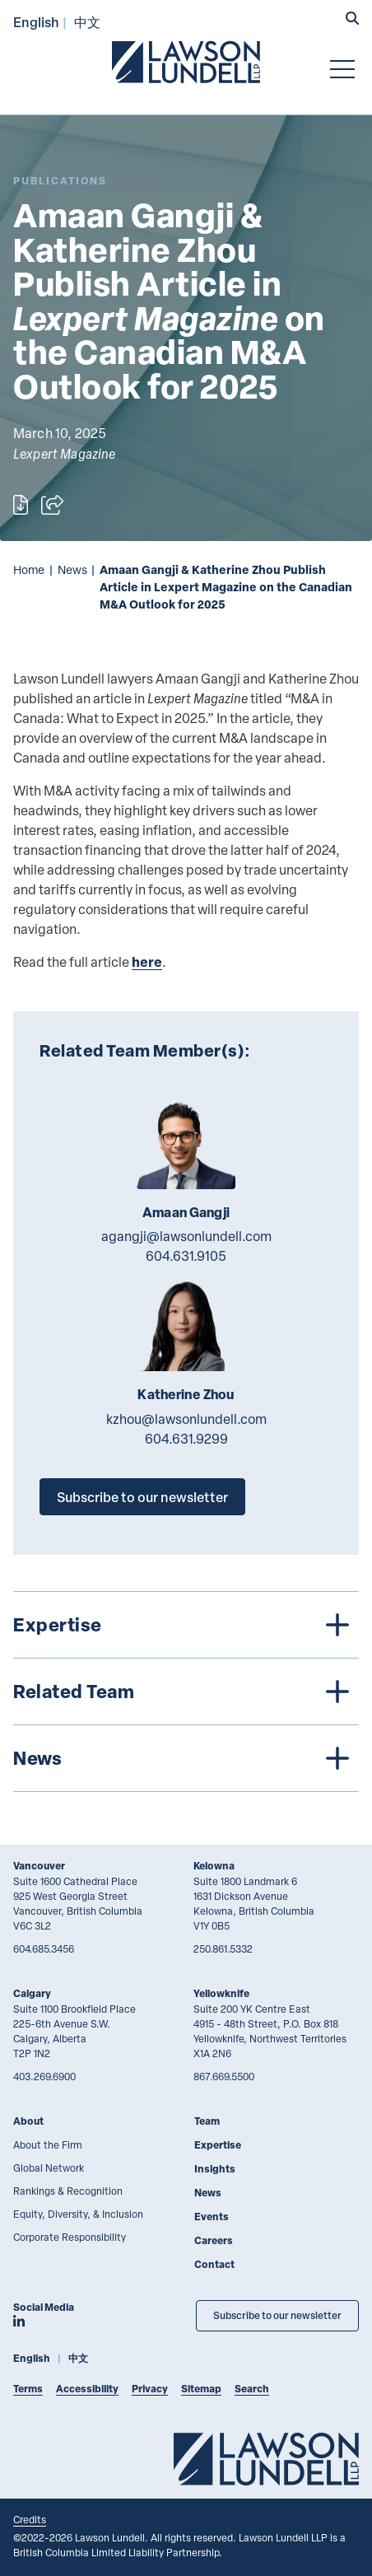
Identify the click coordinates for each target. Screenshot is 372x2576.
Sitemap (201, 2389)
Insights (214, 2169)
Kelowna (214, 1866)
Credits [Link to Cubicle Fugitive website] (29, 2519)
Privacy (150, 2389)
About (28, 2121)
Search (252, 2389)
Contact (214, 2264)
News (72, 569)
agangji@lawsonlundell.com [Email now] (186, 1236)
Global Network (48, 2167)
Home (28, 569)
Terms (28, 2389)
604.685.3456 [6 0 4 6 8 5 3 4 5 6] (43, 1948)
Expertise (217, 2145)
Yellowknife (221, 1993)
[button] (352, 20)
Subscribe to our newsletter (142, 1496)
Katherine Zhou (185, 1394)
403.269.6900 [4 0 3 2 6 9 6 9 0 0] (44, 2076)
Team (207, 2121)
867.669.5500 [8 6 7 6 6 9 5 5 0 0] (223, 2076)
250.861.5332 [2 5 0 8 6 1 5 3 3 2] (223, 1948)
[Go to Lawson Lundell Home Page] (186, 61)
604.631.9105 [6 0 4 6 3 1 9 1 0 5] (186, 1256)
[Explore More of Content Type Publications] (60, 181)
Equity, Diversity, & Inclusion (78, 2213)
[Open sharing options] (52, 505)
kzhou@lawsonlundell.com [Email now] (186, 1419)
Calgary (32, 1993)
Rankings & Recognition (68, 2190)
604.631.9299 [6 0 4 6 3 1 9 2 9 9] (186, 1439)
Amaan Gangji (186, 1212)
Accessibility (87, 2389)
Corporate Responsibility (69, 2236)
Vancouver (39, 1866)
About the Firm (47, 2144)
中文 (87, 21)
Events (211, 2217)
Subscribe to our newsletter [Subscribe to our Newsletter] (277, 2315)
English (36, 21)
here (147, 961)
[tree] (186, 1691)
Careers (213, 2240)
